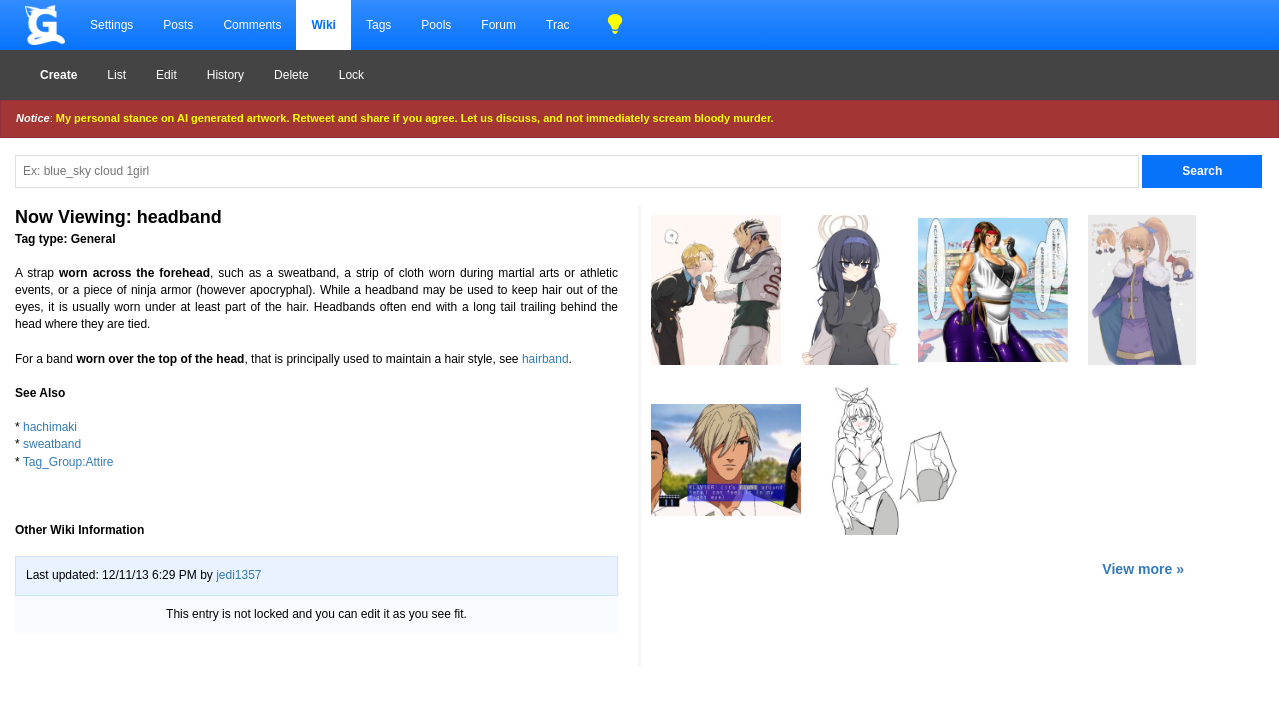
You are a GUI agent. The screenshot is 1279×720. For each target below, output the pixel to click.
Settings (111, 25)
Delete (291, 75)
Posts (178, 25)
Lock (351, 75)
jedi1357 (238, 575)
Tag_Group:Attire (68, 462)
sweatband (52, 444)
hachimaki (50, 427)
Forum (498, 25)
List (116, 75)
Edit (166, 75)
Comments (252, 25)
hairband (545, 359)
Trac (558, 25)
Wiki (323, 25)
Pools (436, 25)
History (225, 75)
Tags (378, 25)
